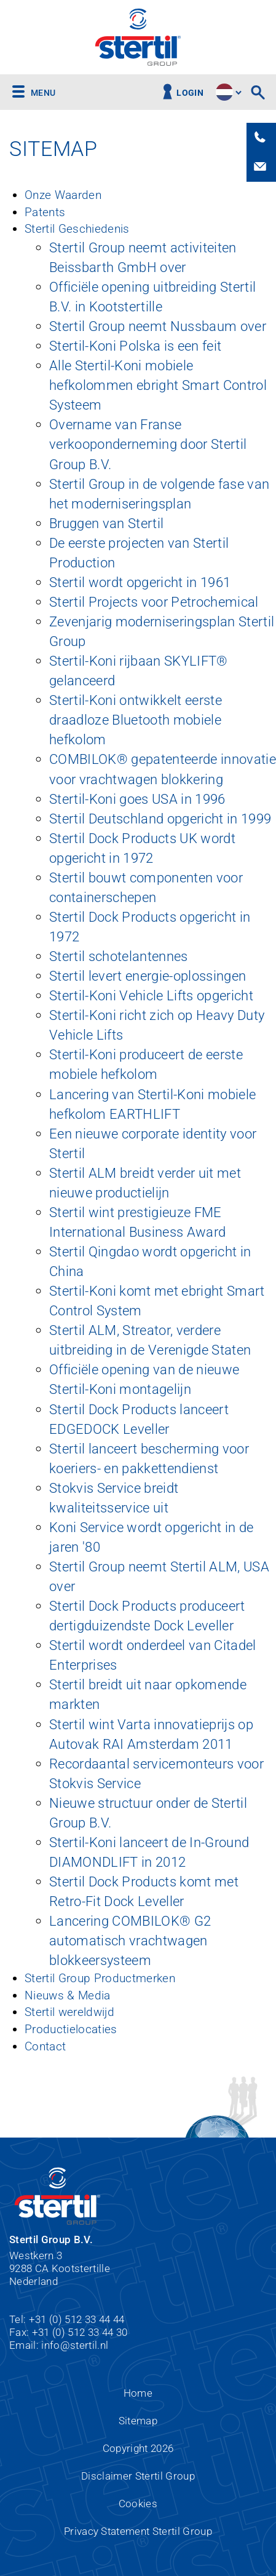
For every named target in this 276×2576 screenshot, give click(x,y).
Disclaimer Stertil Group (138, 2476)
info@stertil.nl (74, 2345)
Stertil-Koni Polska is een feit (135, 346)
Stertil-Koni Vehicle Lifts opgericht (151, 995)
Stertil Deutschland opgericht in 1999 (160, 819)
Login (189, 93)
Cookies (138, 2503)
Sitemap (138, 2421)
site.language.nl (224, 92)
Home (138, 2393)
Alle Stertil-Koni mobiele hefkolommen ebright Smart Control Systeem (158, 385)
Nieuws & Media (68, 1995)
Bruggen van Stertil (106, 523)
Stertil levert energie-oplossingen (147, 976)
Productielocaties (71, 2029)
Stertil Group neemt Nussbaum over (157, 326)
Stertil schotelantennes (118, 956)
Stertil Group (138, 37)
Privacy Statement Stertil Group (138, 2531)
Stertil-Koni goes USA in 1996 (137, 799)
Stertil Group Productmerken (100, 1978)
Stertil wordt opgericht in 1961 (140, 582)
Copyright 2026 (138, 2448)
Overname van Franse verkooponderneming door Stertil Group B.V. (147, 444)
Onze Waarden (63, 195)
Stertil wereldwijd (69, 2012)
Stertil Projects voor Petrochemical (154, 602)
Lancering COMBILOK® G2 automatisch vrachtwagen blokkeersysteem (130, 1940)
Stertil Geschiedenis (77, 229)
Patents (45, 212)
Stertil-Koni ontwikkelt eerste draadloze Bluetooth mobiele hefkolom (135, 719)
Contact (45, 2046)
